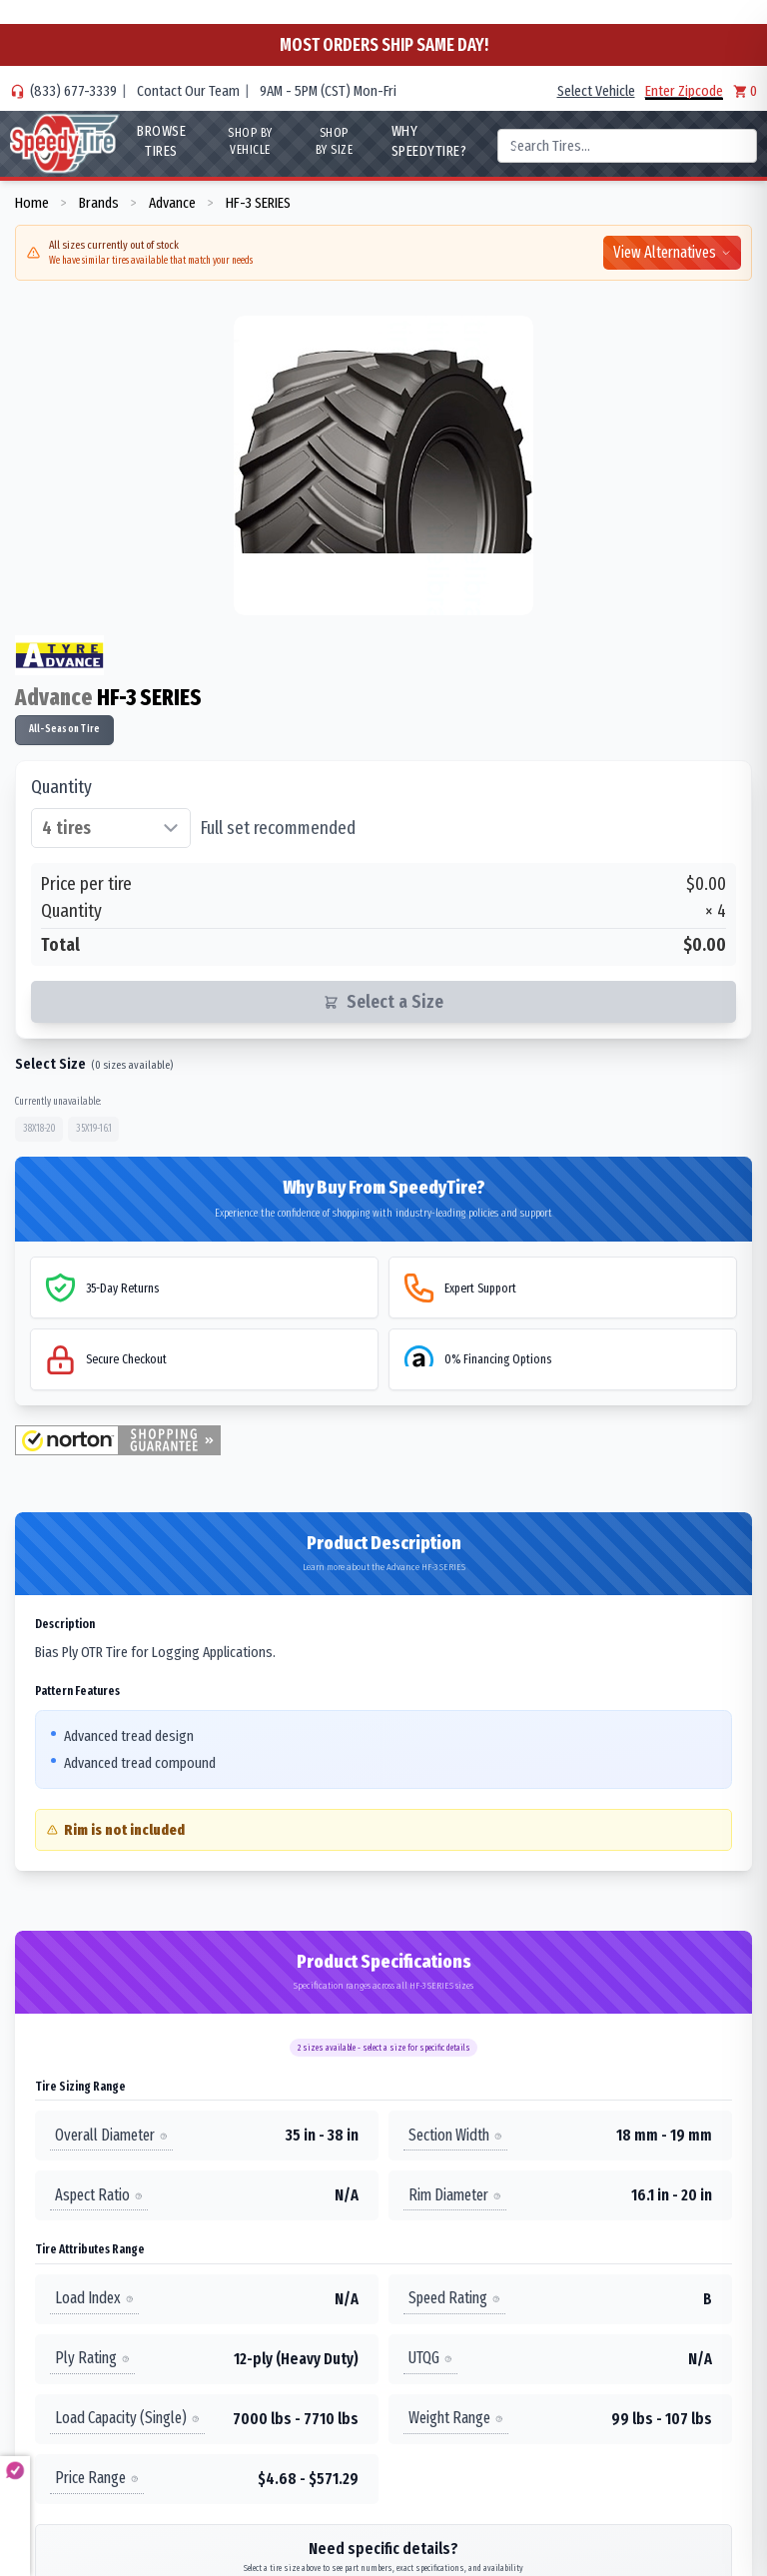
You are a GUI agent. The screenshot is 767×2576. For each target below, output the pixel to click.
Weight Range (455, 2418)
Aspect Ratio (99, 2194)
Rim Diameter (454, 2194)
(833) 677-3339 (73, 91)
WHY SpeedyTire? (428, 141)
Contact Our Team (188, 91)
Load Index (94, 2298)
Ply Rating (92, 2358)
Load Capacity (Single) (127, 2418)
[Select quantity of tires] (111, 828)
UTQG (430, 2358)
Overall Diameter (111, 2135)
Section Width (455, 2135)
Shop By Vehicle (250, 141)
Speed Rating (454, 2298)
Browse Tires (161, 141)
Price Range (97, 2478)
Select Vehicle (596, 91)
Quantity (61, 787)
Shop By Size (335, 141)
